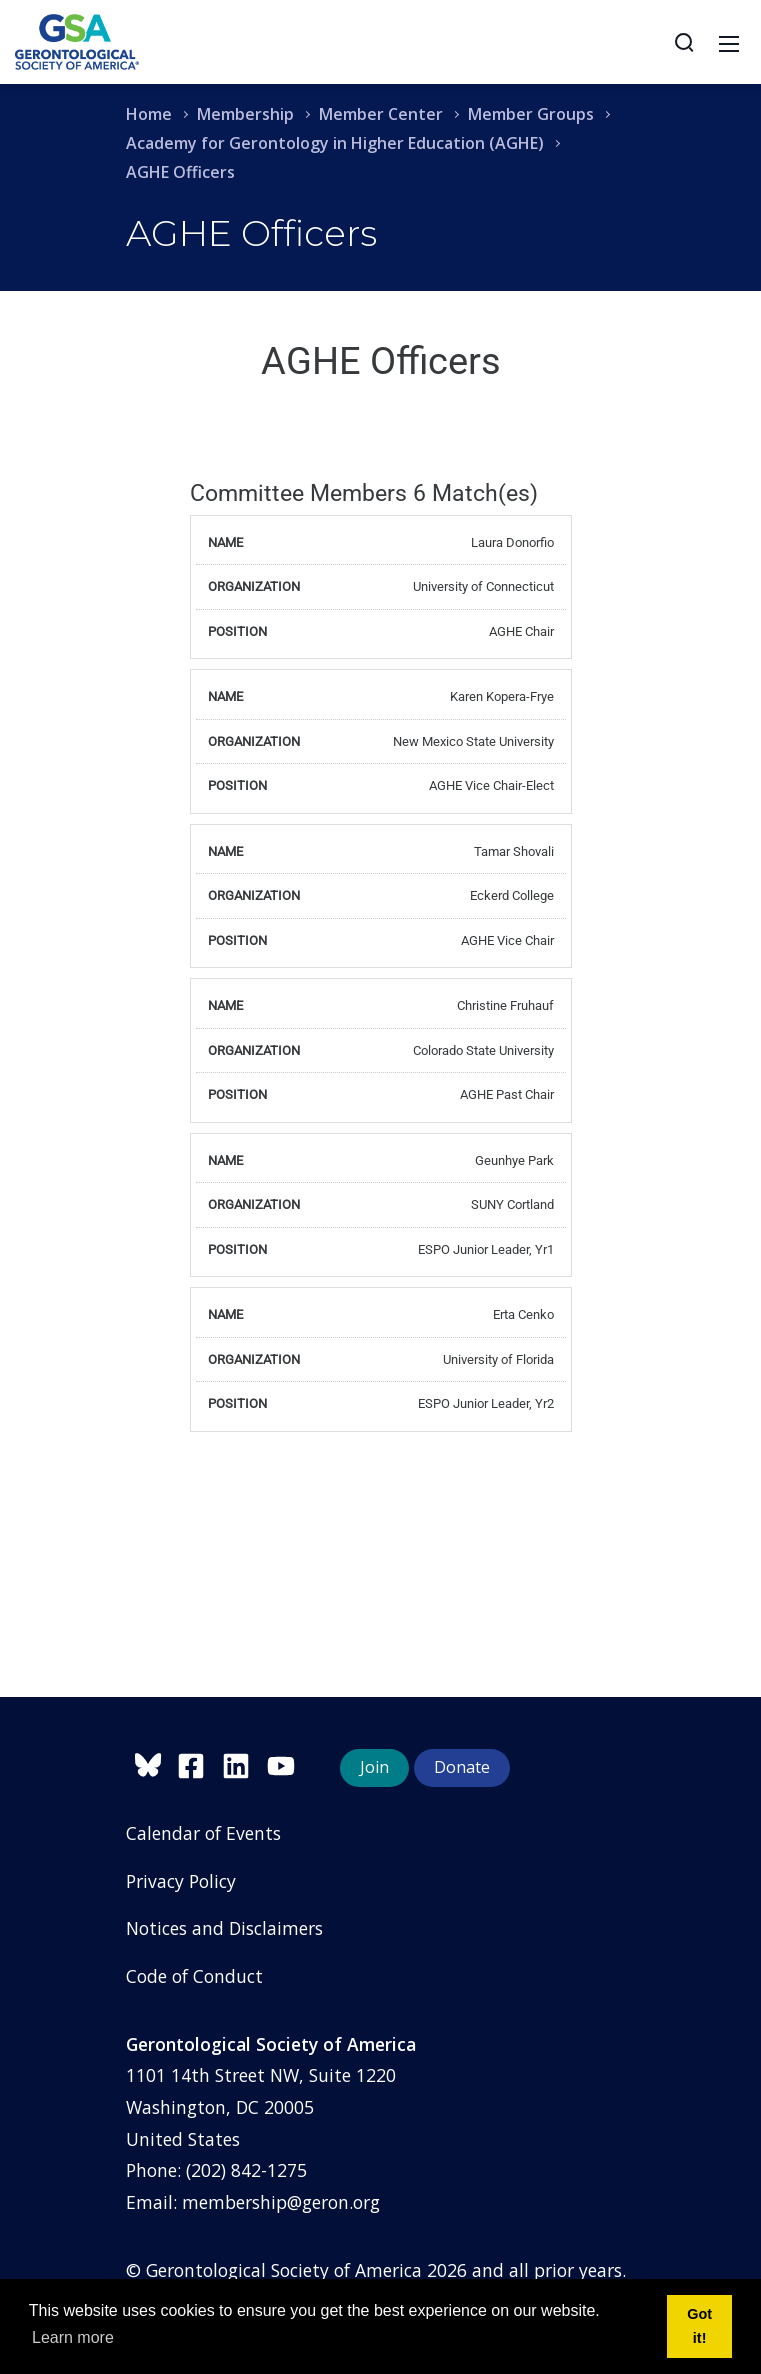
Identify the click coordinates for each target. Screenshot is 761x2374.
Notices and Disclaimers (224, 1928)
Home (149, 114)
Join (374, 1767)
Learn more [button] (73, 2337)
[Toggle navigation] (729, 42)
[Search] (684, 42)
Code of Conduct (194, 1976)
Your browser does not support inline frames (381, 989)
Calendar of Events (203, 1833)
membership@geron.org (281, 2202)
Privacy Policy (181, 1881)
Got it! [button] (699, 2326)
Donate (462, 1767)
